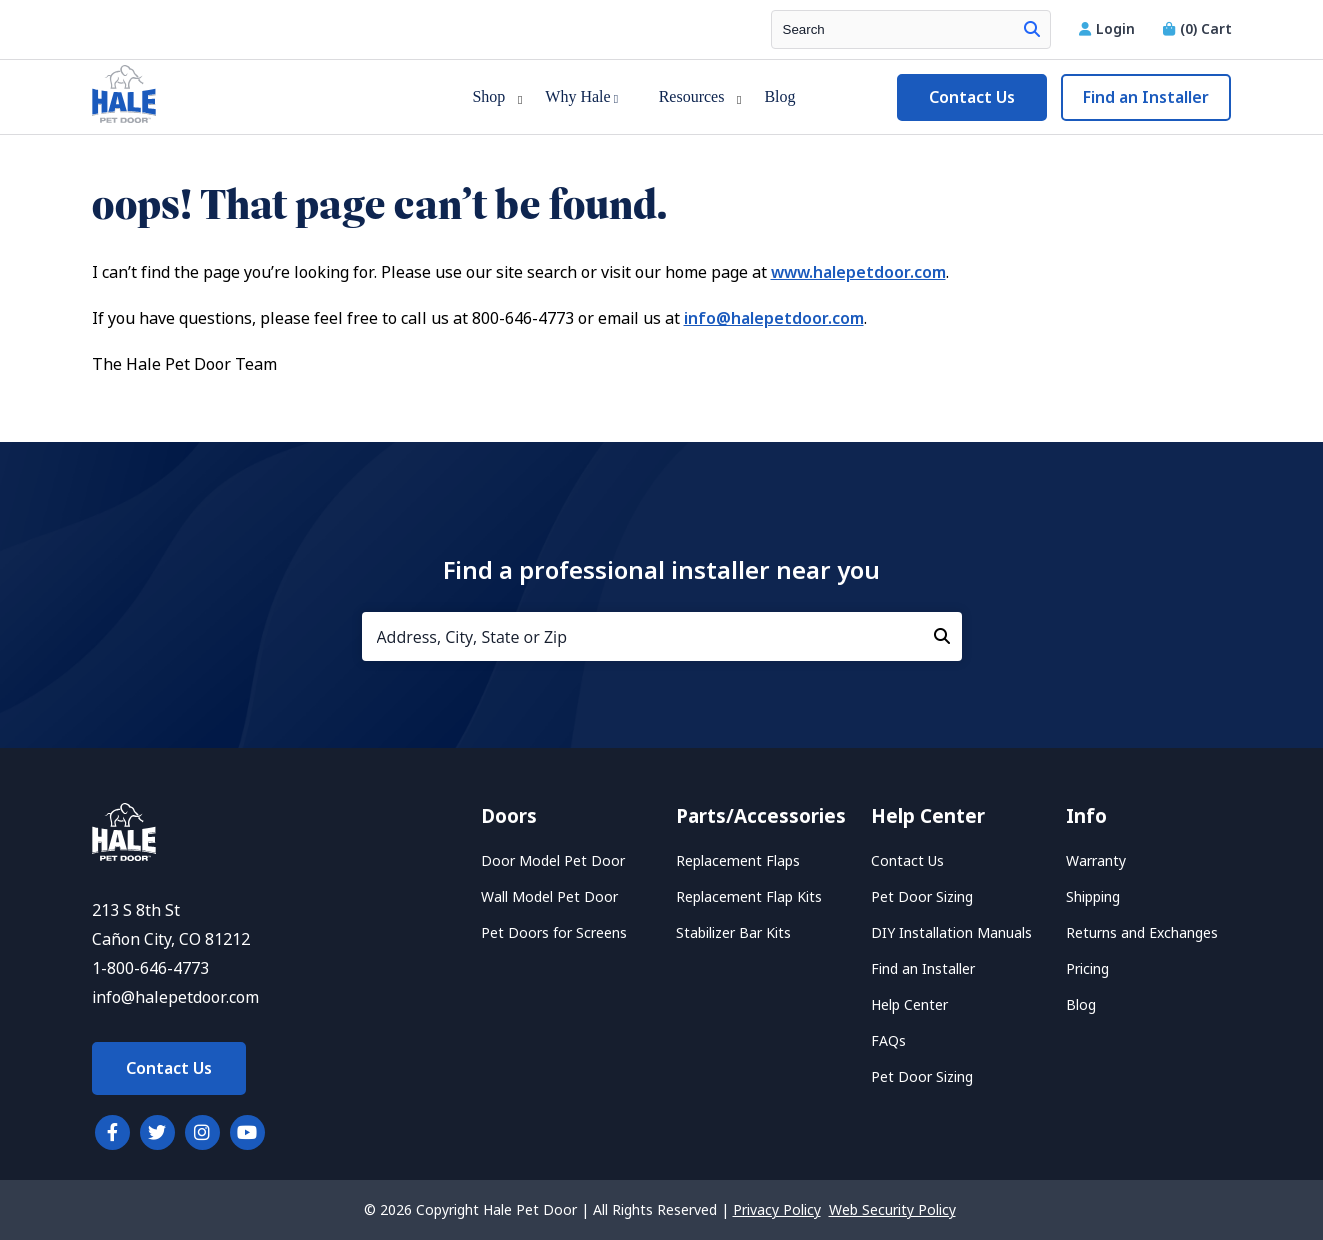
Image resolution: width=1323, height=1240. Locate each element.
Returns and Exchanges (1142, 933)
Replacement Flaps (738, 861)
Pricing (1087, 969)
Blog (779, 96)
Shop (488, 96)
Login (1109, 29)
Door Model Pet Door (553, 861)
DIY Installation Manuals (951, 933)
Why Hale (581, 96)
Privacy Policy (777, 1210)
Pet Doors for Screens (554, 933)
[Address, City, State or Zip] (662, 636)
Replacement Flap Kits (749, 897)
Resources (692, 96)
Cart (1197, 29)
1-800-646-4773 (150, 968)
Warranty (1096, 861)
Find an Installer (1146, 97)
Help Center (909, 1005)
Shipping (1093, 897)
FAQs (888, 1041)
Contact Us (972, 97)
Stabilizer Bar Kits (733, 933)
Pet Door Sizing (922, 897)
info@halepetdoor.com (774, 318)
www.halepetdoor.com (858, 272)
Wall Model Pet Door (549, 897)
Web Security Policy (892, 1210)
